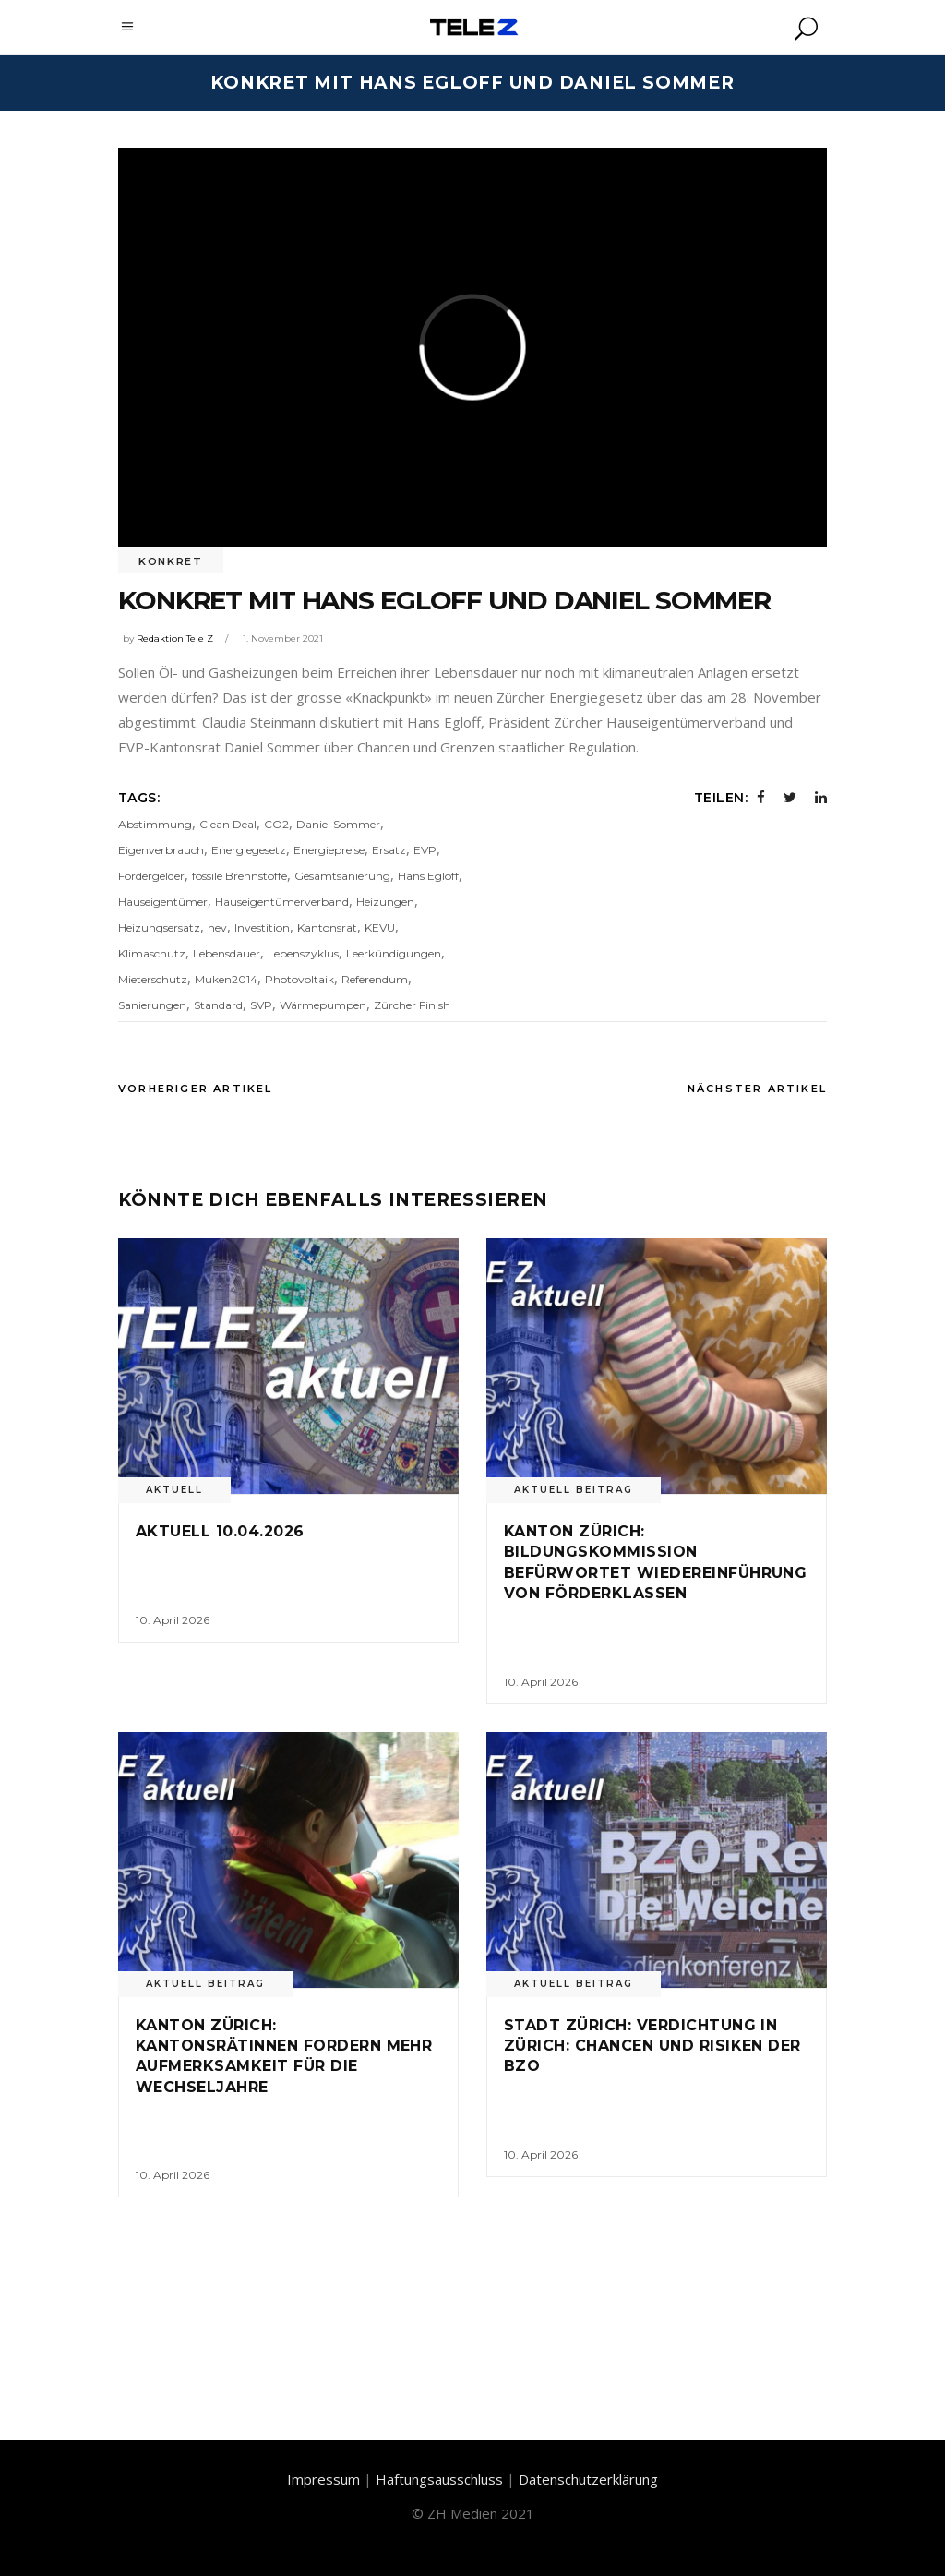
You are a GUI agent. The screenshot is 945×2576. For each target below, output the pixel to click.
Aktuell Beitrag (573, 1490)
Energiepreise (329, 850)
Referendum (374, 979)
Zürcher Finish (412, 1005)
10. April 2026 (172, 1620)
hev (217, 927)
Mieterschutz (152, 979)
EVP (425, 850)
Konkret (170, 561)
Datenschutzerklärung (588, 2479)
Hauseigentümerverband (282, 902)
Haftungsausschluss (439, 2479)
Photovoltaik (299, 979)
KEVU (380, 927)
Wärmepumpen (323, 1005)
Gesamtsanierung (342, 876)
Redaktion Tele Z (175, 638)
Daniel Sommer (338, 824)
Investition (262, 927)
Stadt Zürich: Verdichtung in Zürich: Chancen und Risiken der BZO (652, 2046)
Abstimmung (155, 824)
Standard (218, 1005)
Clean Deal (228, 824)
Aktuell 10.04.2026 (220, 1531)
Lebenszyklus (303, 953)
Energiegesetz (248, 850)
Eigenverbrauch (161, 850)
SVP (261, 1005)
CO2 (276, 824)
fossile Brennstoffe (239, 876)
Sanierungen (152, 1005)
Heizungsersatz (159, 927)
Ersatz (389, 850)
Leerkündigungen (393, 953)
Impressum (323, 2479)
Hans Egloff (428, 876)
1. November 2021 (283, 638)
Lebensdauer (226, 953)
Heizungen (385, 902)
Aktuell (174, 1490)
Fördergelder (151, 876)
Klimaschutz (151, 953)
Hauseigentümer (163, 902)
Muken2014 (226, 979)
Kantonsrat (327, 927)
